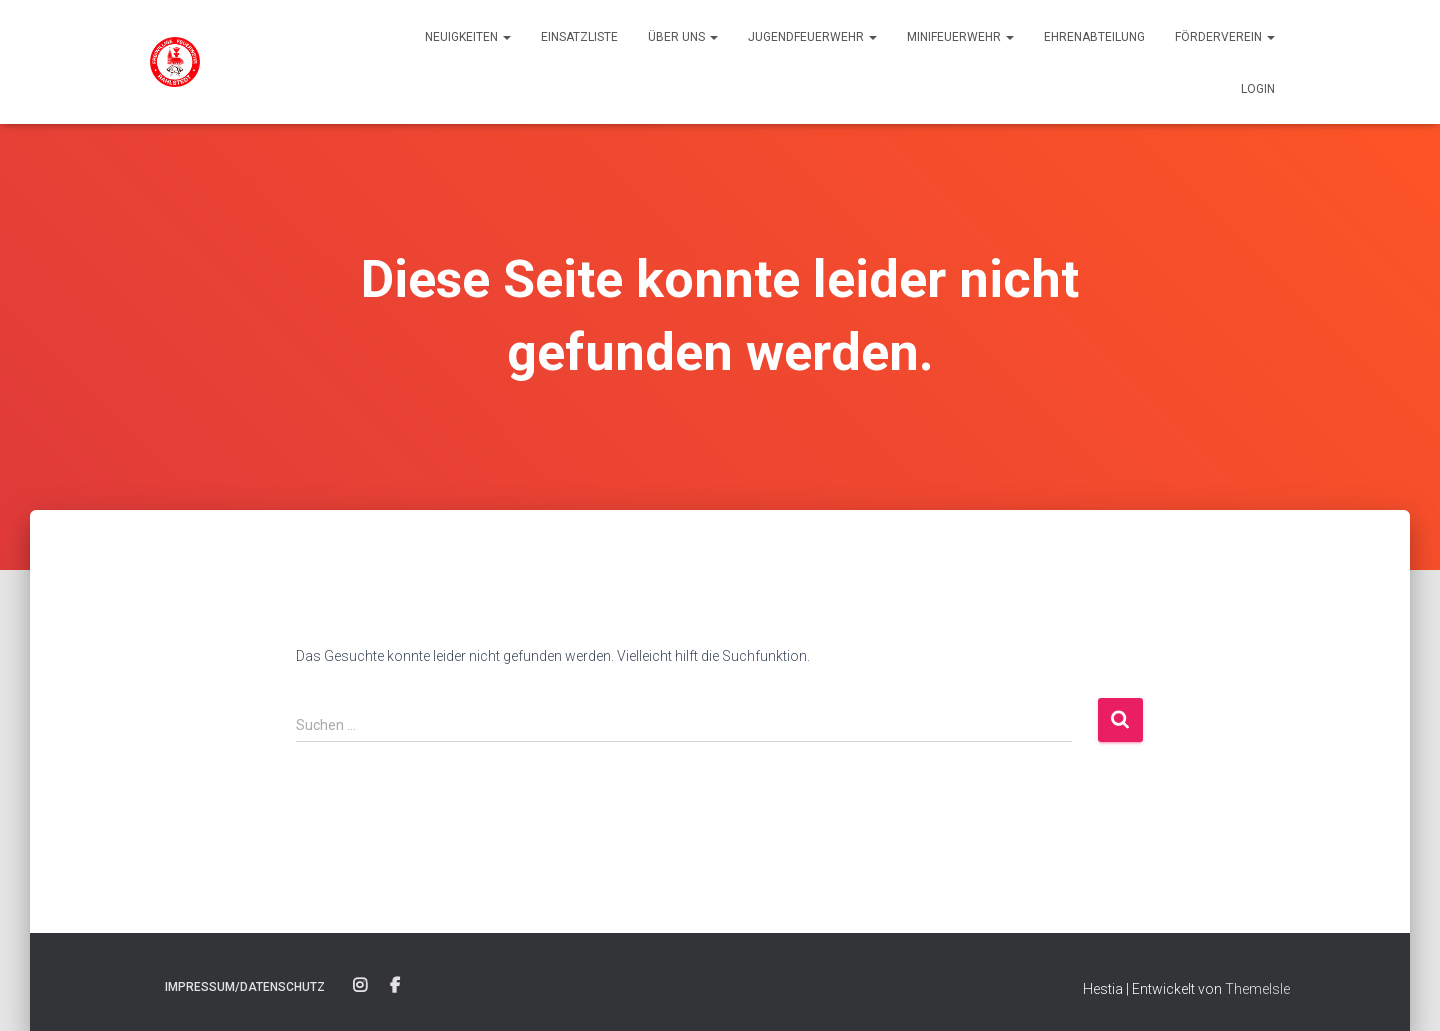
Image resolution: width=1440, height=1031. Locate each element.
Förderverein (1225, 37)
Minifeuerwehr (960, 37)
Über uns (683, 37)
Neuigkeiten (468, 37)
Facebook (395, 986)
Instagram (360, 986)
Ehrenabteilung (1094, 37)
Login (1258, 89)
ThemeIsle (1257, 989)
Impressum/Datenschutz (245, 987)
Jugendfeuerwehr (812, 37)
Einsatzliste (579, 37)
